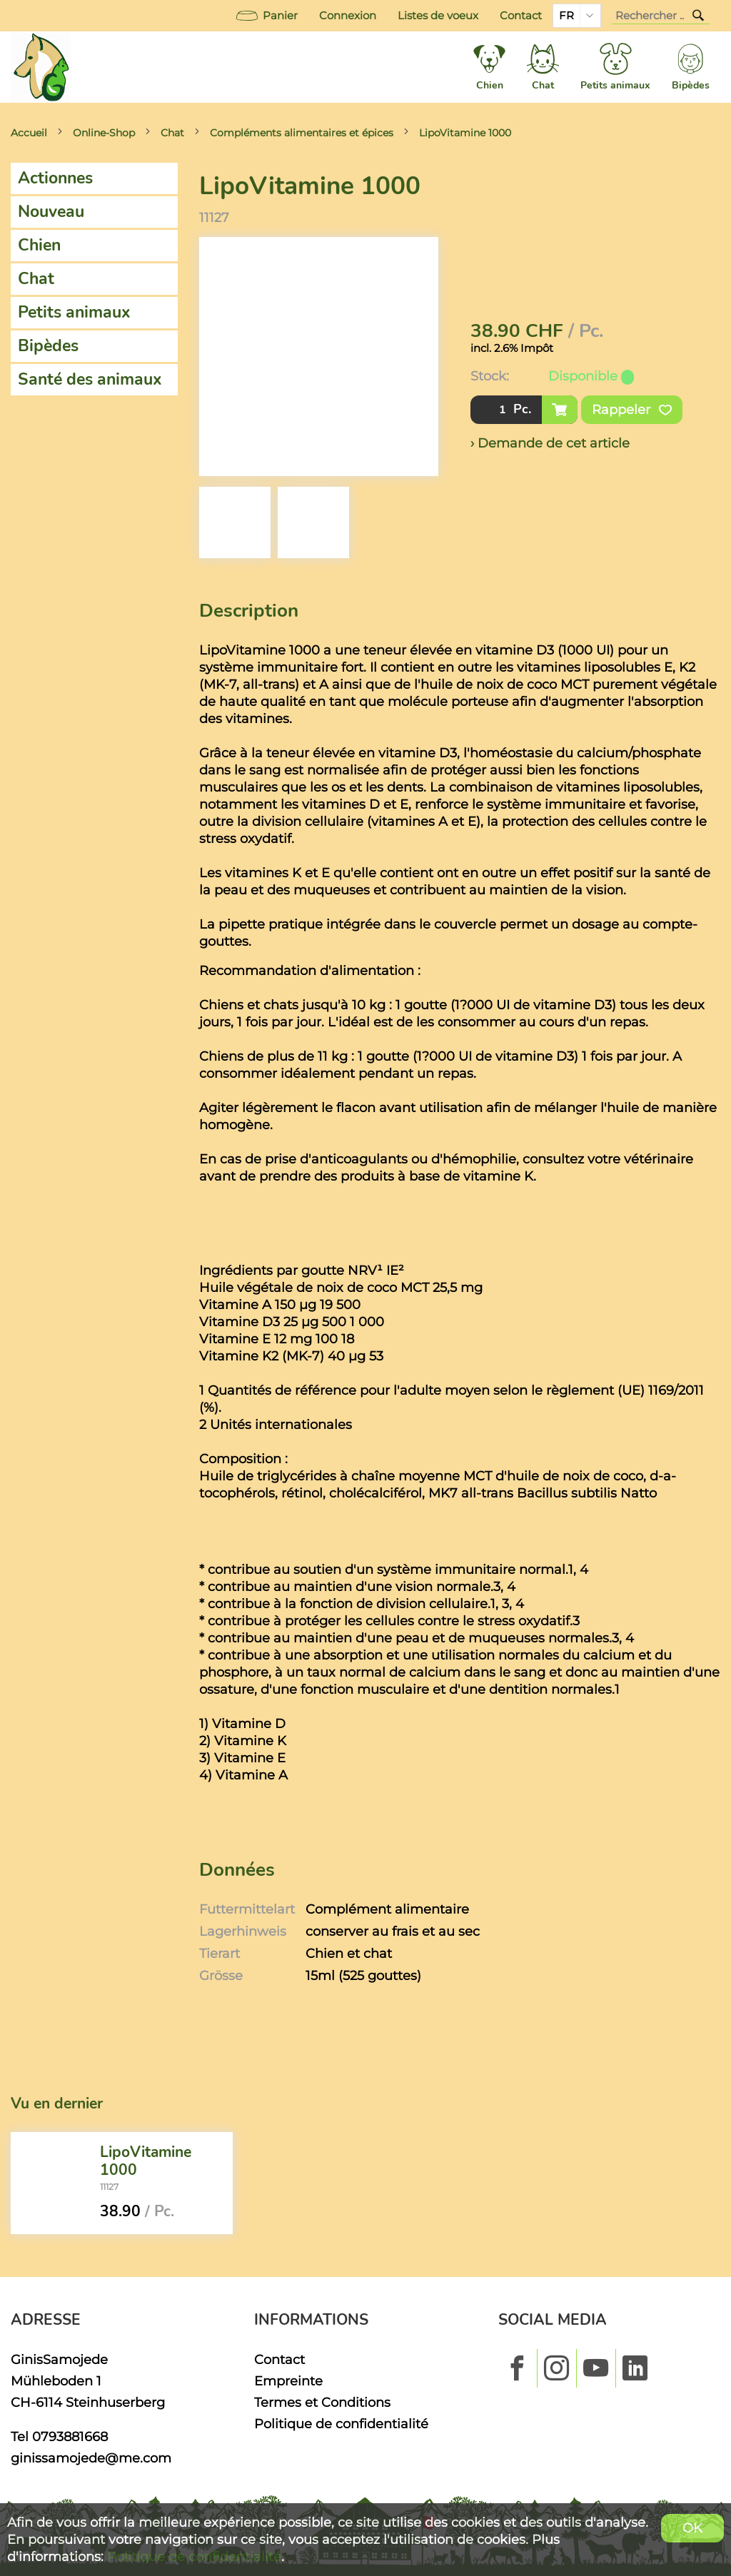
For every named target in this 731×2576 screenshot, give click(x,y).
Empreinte (288, 2380)
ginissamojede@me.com (91, 2457)
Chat (172, 132)
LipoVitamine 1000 (465, 132)
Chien (39, 245)
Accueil (29, 132)
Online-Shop (104, 132)
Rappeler (632, 409)
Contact (521, 15)
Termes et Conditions (322, 2402)
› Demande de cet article (550, 442)
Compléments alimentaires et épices (301, 132)
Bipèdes (48, 346)
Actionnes (55, 178)
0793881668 (70, 2436)
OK (692, 2527)
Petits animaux (74, 312)
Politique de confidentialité (341, 2423)
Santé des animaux (90, 379)
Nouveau (51, 212)
